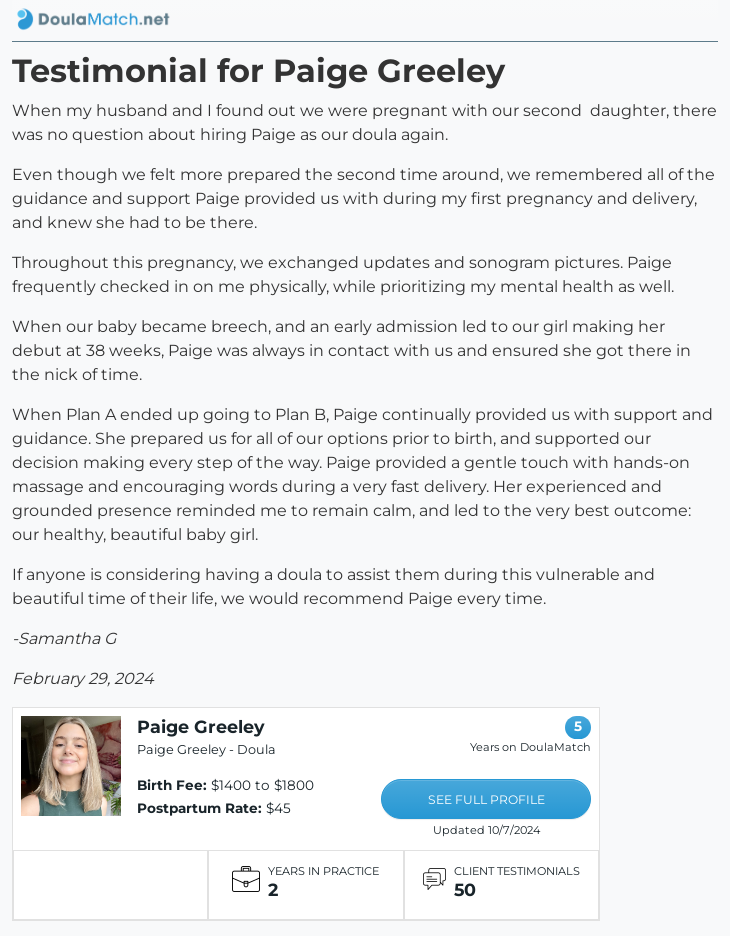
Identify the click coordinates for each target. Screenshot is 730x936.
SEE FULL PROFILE (486, 799)
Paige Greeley (201, 726)
